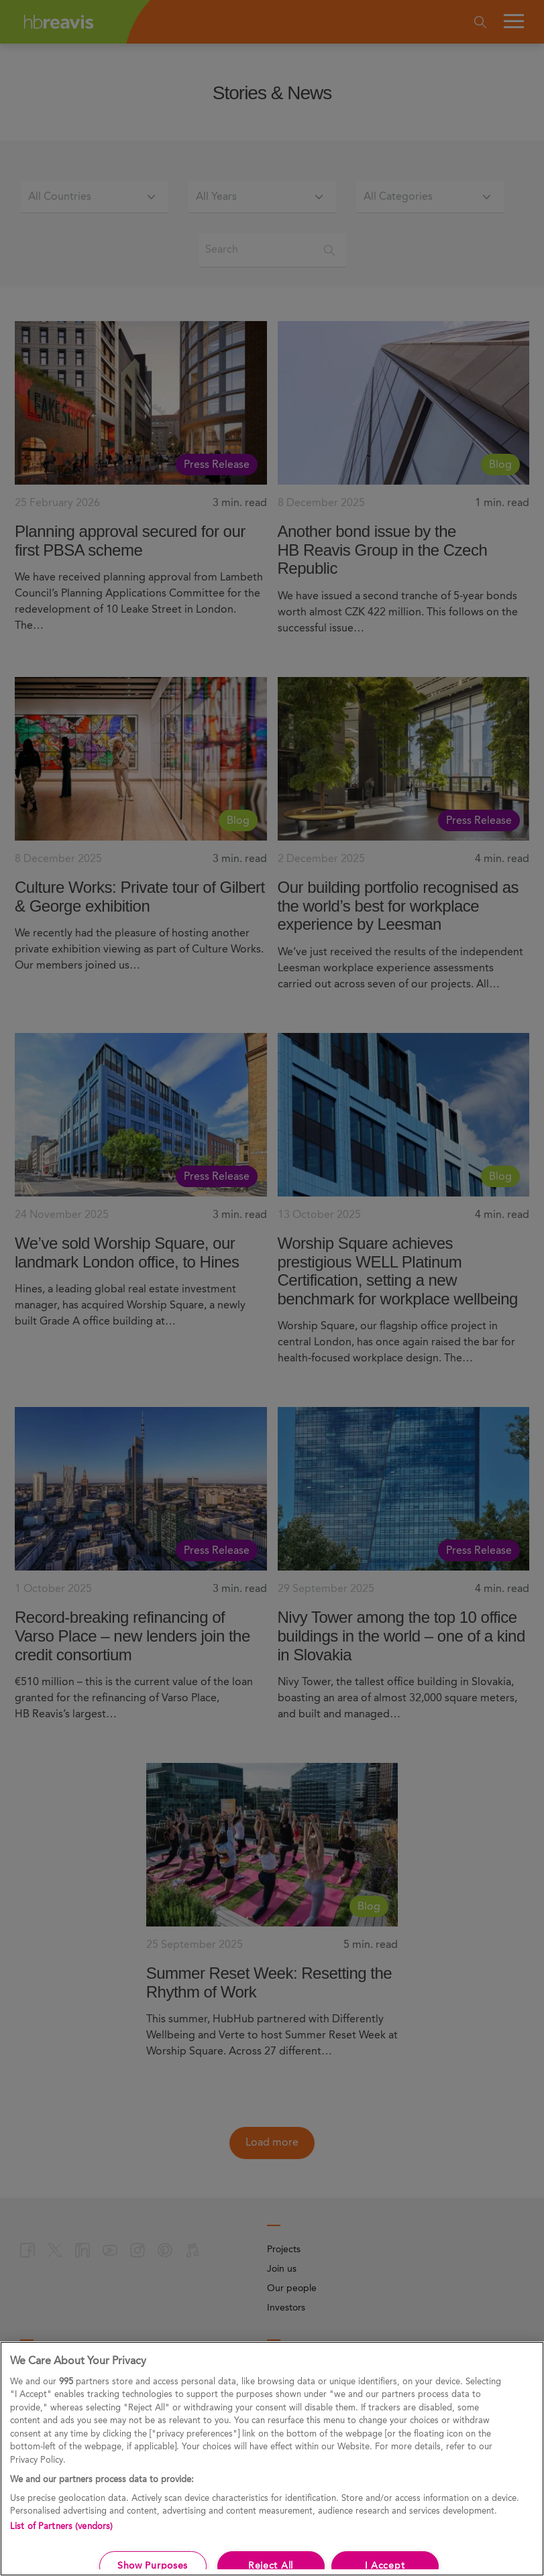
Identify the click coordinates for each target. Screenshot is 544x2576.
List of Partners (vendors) (61, 2526)
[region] (272, 2458)
